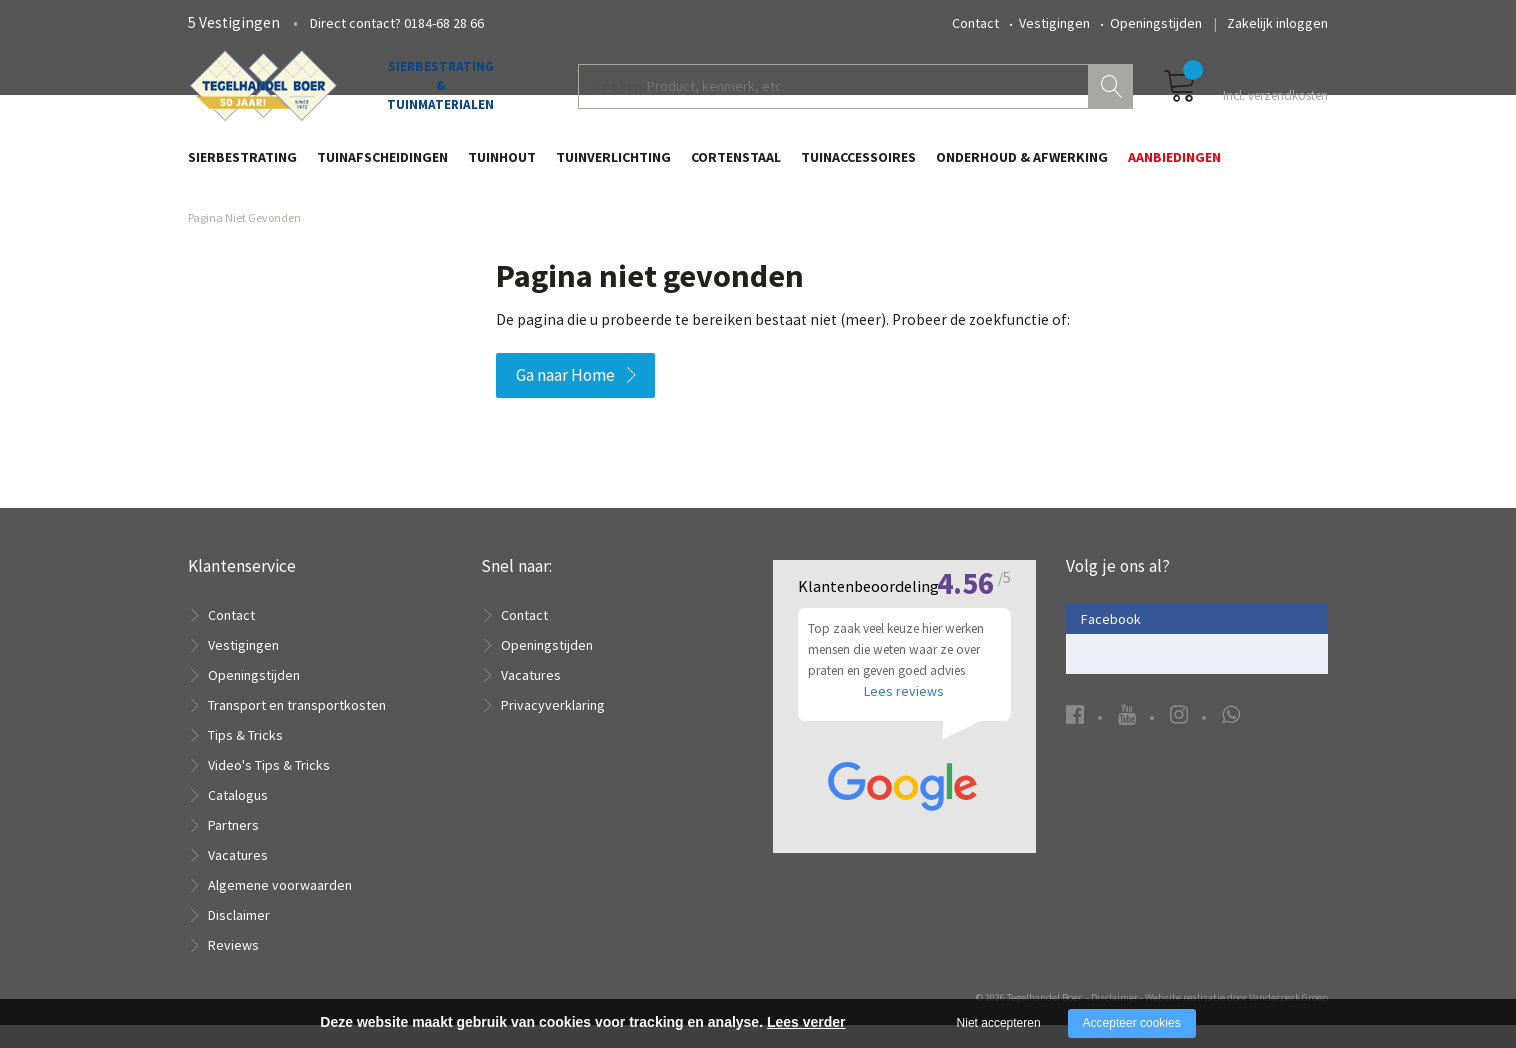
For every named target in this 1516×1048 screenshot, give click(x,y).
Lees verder (806, 1022)
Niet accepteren (999, 1023)
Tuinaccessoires (858, 167)
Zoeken (1113, 96)
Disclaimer (239, 938)
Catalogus (238, 818)
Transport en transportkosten (297, 728)
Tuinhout (502, 167)
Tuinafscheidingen (382, 167)
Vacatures (238, 878)
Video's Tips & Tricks (269, 788)
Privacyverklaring (553, 728)
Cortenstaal (736, 167)
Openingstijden (1156, 23)
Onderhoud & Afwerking (1022, 167)
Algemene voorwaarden (280, 908)
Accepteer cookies (1132, 1023)
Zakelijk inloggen (1277, 23)
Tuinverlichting (613, 167)
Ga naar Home (565, 398)
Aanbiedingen (1174, 167)
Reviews (233, 968)
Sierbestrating (242, 167)
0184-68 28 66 (444, 23)
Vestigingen (1054, 23)
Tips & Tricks (245, 758)
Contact (975, 23)
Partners (233, 848)
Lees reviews (904, 724)
